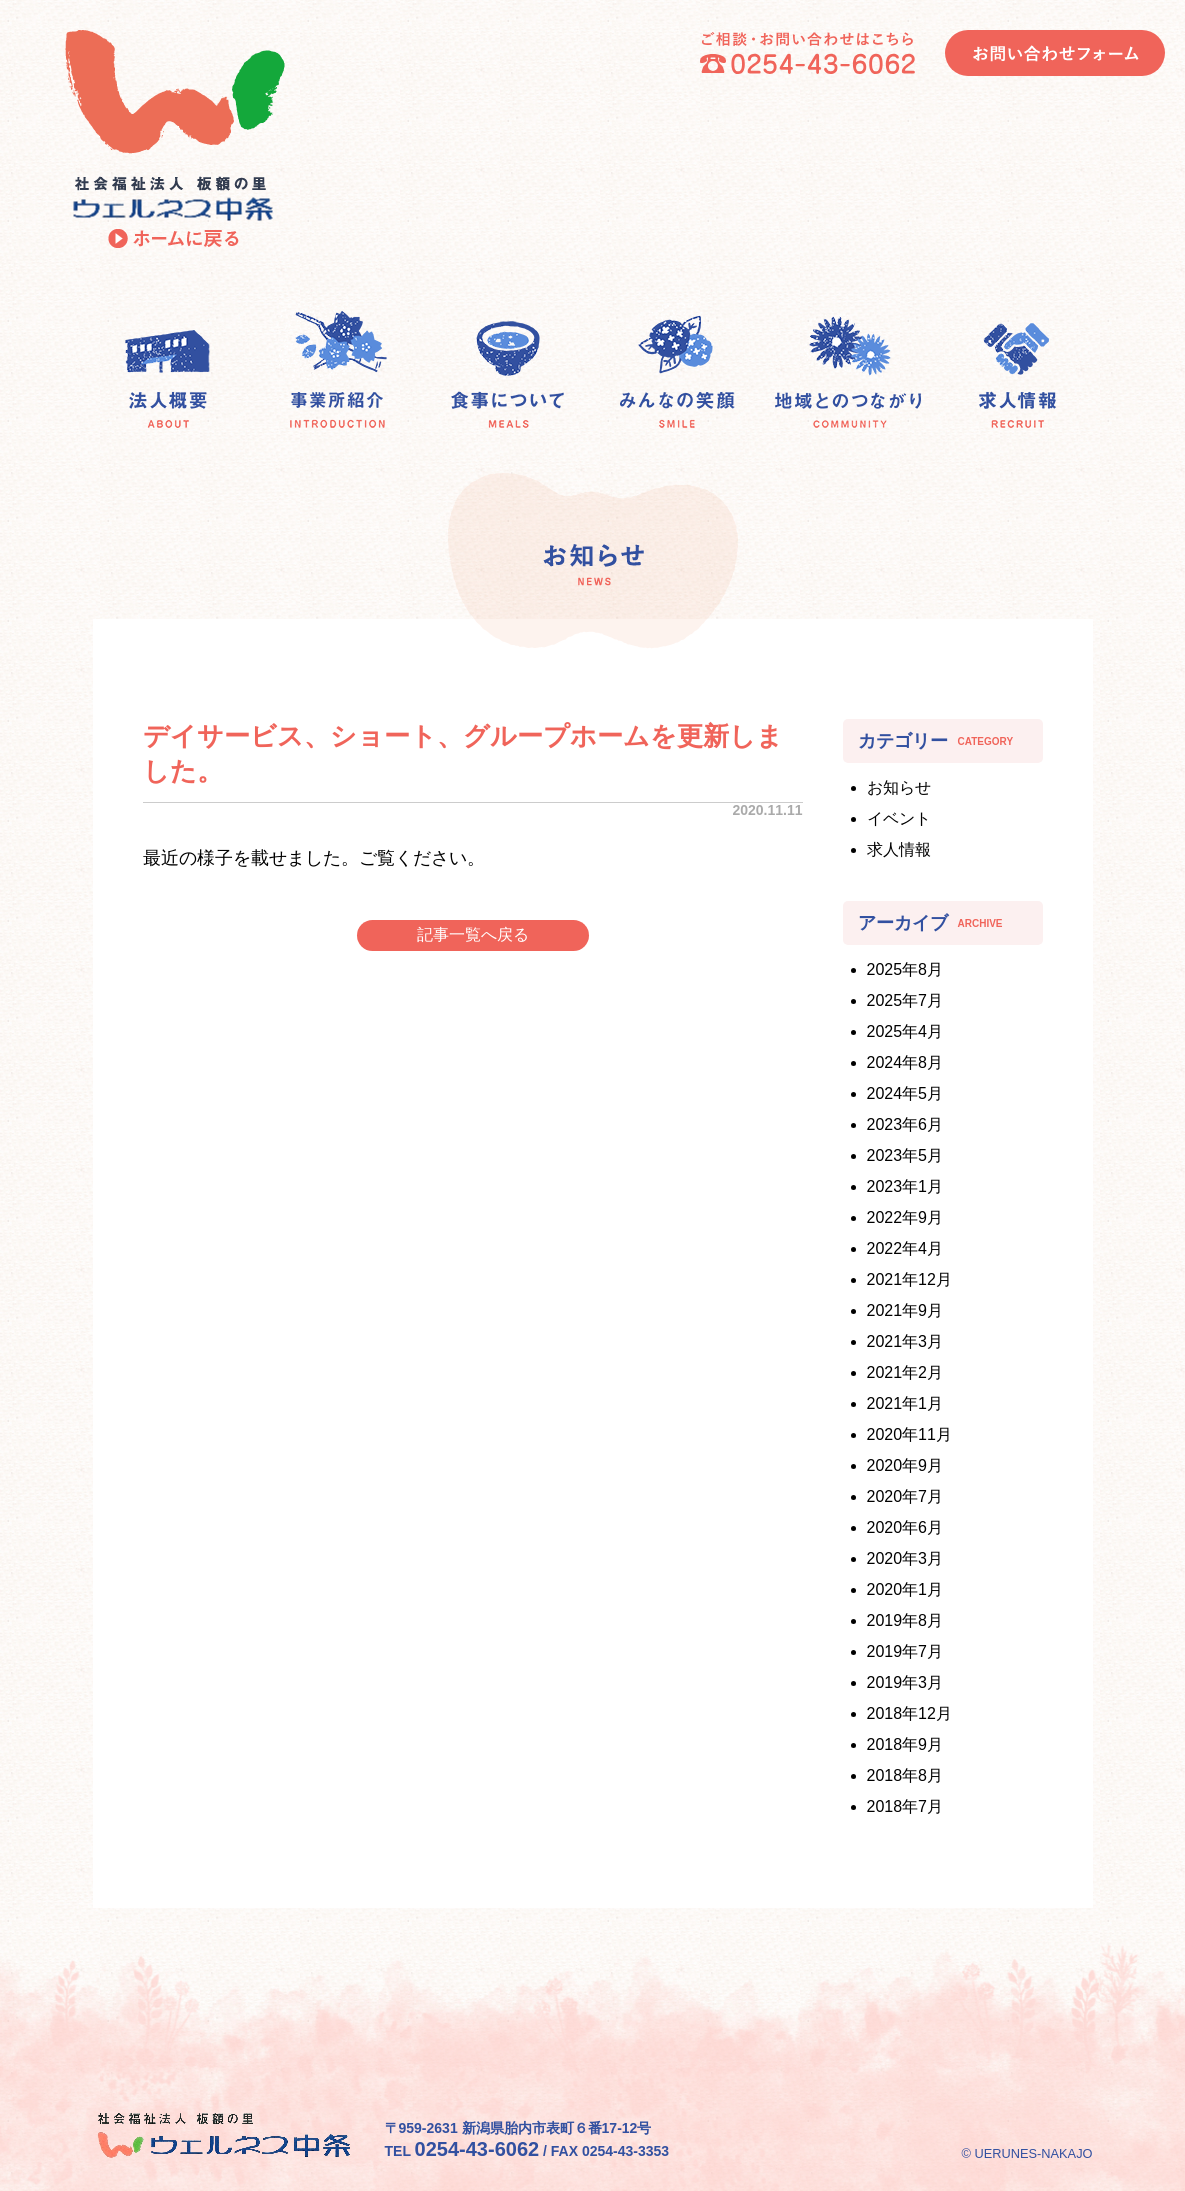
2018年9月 (905, 1744)
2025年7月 (905, 1000)
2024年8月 (905, 1062)
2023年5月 (905, 1155)
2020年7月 (905, 1496)
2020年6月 (905, 1527)
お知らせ (899, 787)
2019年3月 (905, 1682)
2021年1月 (905, 1403)
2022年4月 (905, 1248)
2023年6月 (905, 1124)
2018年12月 (909, 1713)
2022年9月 (905, 1217)
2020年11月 (909, 1434)
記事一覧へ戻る (473, 934)
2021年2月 (905, 1372)
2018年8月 (905, 1775)
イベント (899, 818)
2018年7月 (905, 1806)
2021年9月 (905, 1310)
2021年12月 (909, 1279)
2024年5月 (905, 1093)
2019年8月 (905, 1620)
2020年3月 (905, 1558)
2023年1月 (905, 1186)
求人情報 (899, 849)
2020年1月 (905, 1589)
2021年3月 (905, 1341)
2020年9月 (905, 1465)
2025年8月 (905, 969)
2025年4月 (905, 1031)
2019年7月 (905, 1651)
